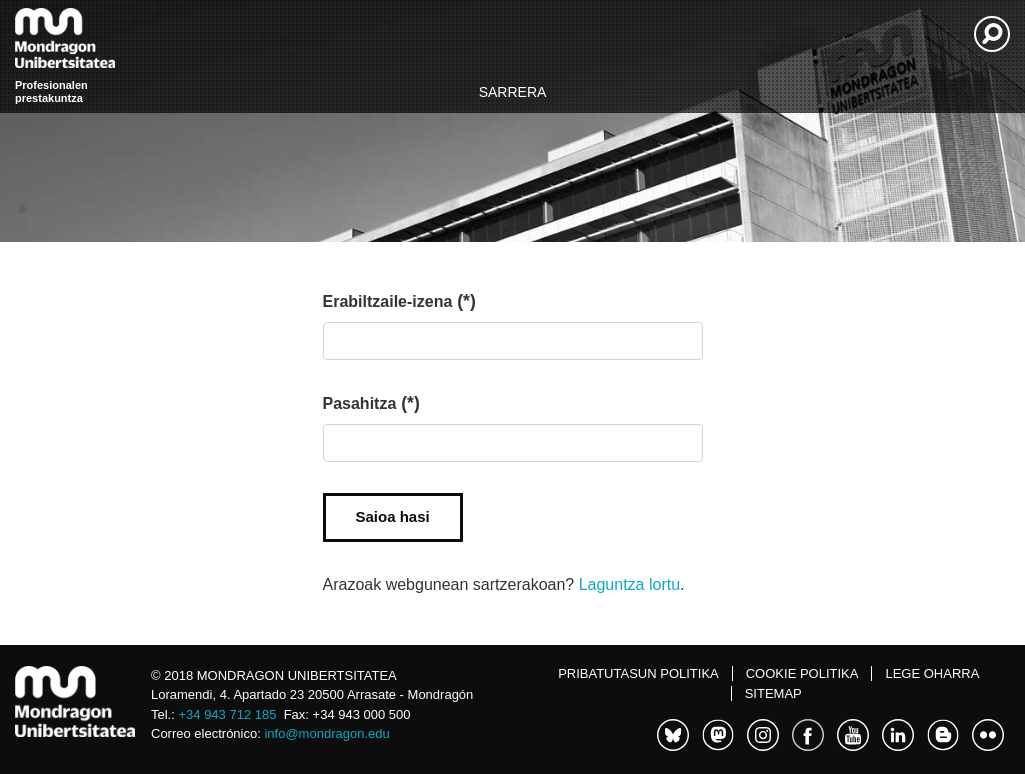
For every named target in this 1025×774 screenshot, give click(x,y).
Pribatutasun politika (638, 673)
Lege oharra (932, 673)
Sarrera (513, 92)
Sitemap (773, 693)
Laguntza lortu (629, 584)
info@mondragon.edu (326, 733)
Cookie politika (802, 673)
